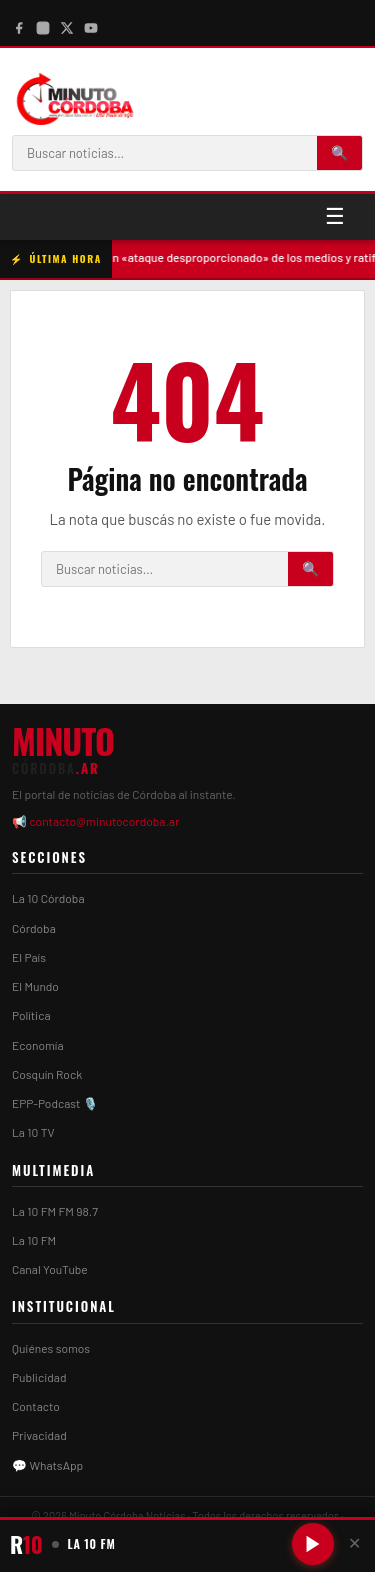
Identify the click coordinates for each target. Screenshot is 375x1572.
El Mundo (35, 986)
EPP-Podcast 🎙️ (55, 1103)
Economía (38, 1045)
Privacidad (39, 1435)
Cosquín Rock (47, 1074)
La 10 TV (33, 1132)
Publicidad (39, 1377)
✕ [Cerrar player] (354, 1543)
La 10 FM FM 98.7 (55, 1211)
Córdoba (34, 928)
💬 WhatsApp (47, 1465)
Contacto (36, 1406)
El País (29, 957)
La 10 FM (34, 1240)
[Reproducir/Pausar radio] (313, 1544)
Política (31, 1015)
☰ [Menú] (335, 216)
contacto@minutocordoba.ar (104, 821)
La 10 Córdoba (48, 898)
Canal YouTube (50, 1269)
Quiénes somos (51, 1348)
